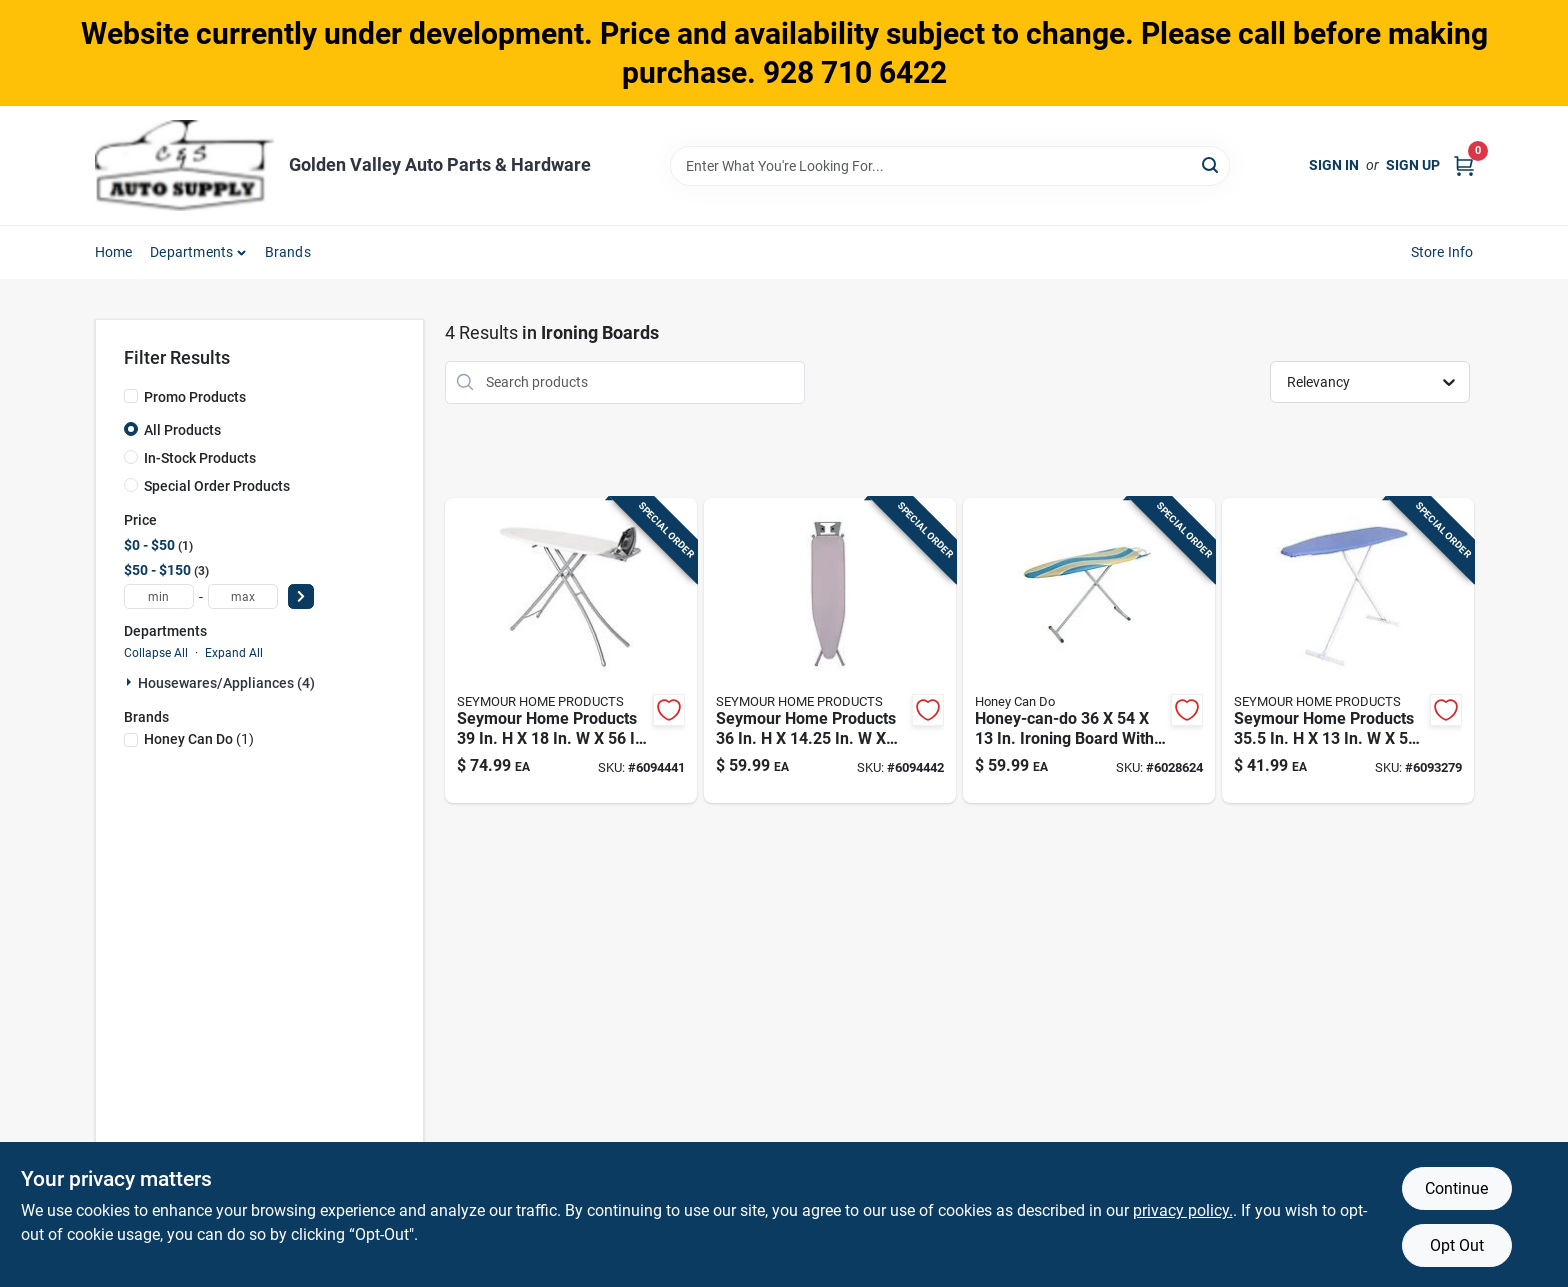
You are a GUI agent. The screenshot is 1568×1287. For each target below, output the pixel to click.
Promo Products (195, 397)
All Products (182, 430)
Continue (1456, 1188)
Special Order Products (217, 486)
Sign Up (1413, 165)
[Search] (1211, 164)
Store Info (1442, 252)
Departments (191, 252)
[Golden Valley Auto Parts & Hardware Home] (185, 165)
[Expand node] (131, 682)
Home (114, 252)
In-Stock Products (200, 458)
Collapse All (156, 653)
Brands (288, 252)
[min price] (159, 596)
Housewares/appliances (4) (226, 683)
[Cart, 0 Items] (1464, 165)
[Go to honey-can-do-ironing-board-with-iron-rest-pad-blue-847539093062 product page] (1089, 651)
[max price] (243, 596)
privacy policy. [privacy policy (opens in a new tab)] (1183, 1210)
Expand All (234, 653)
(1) (199, 739)
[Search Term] (950, 166)
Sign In (1334, 165)
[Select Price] (301, 596)
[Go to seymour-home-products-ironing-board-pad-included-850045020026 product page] (1348, 651)
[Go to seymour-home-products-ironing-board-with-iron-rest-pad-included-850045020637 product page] (830, 651)
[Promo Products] (131, 396)
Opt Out (1457, 1245)
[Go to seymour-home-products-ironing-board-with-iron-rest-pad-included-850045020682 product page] (571, 651)
